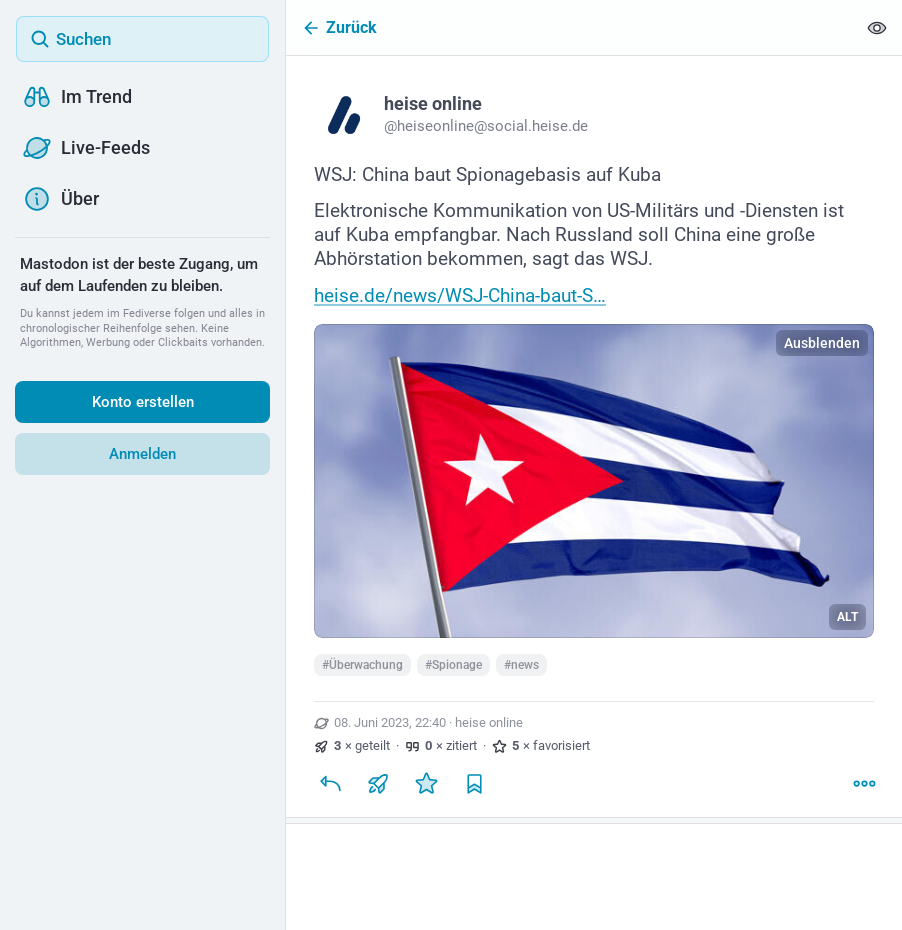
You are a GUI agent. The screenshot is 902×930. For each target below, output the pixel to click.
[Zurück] (571, 27)
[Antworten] (330, 783)
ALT (847, 617)
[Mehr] (864, 783)
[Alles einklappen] (877, 27)
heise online (489, 722)
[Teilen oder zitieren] (378, 783)
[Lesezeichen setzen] (474, 783)
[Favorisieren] (426, 783)
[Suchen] (142, 39)
